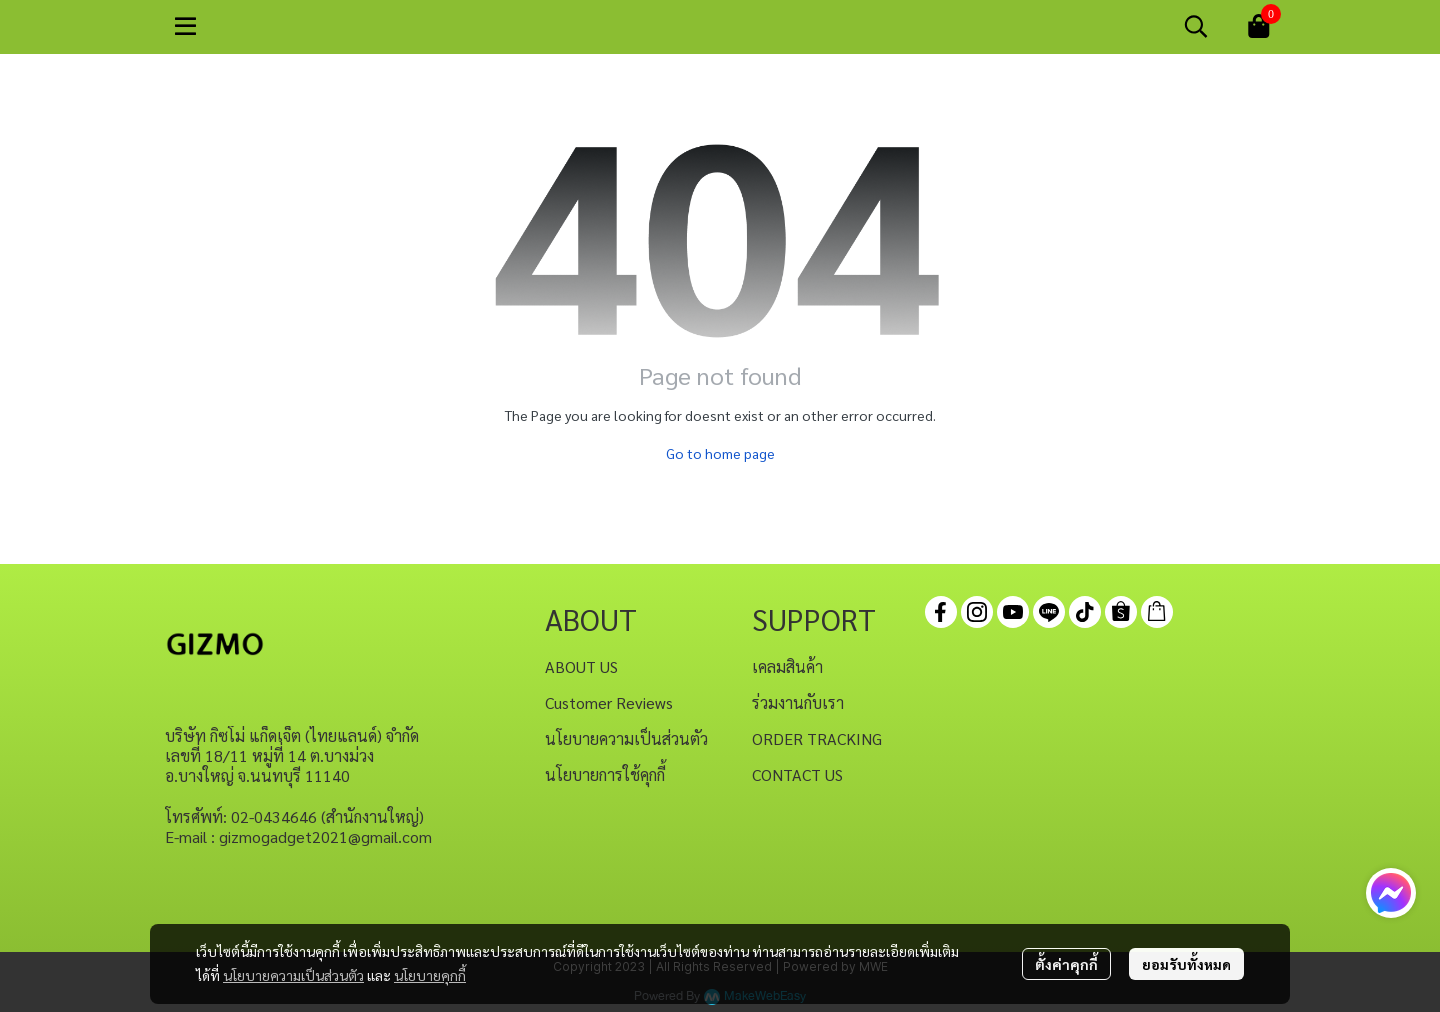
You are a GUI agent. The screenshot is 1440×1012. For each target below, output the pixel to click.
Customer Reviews (609, 702)
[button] (1196, 26)
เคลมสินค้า (787, 666)
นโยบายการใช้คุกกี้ (605, 774)
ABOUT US (581, 666)
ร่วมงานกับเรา (798, 702)
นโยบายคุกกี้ (430, 975)
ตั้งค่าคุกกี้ (1066, 964)
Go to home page (720, 453)
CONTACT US (797, 774)
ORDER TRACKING (817, 738)
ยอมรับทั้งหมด (1186, 964)
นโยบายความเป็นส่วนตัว (293, 975)
